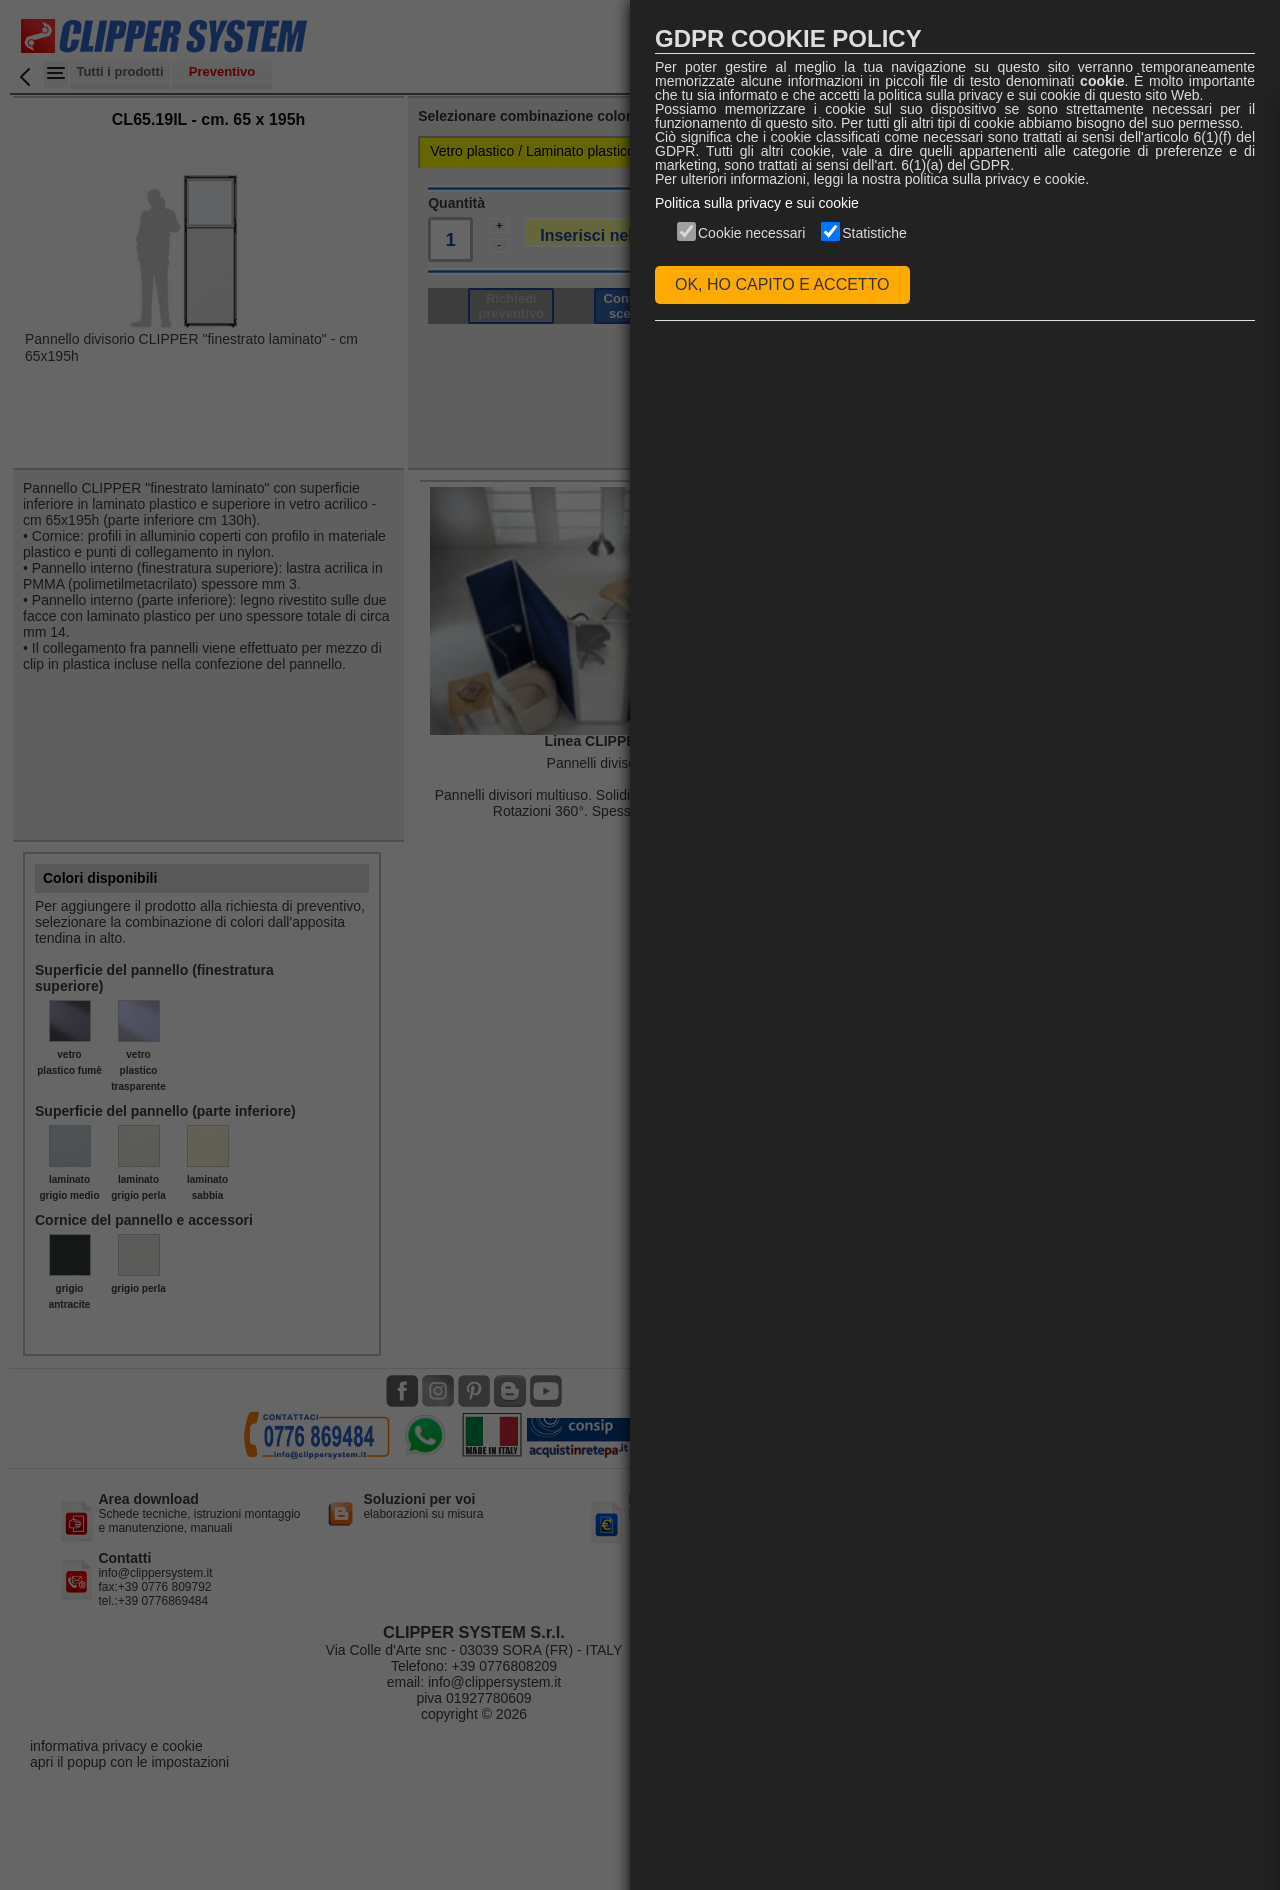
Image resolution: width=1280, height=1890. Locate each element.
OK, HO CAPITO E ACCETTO (782, 284)
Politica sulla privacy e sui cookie (757, 203)
